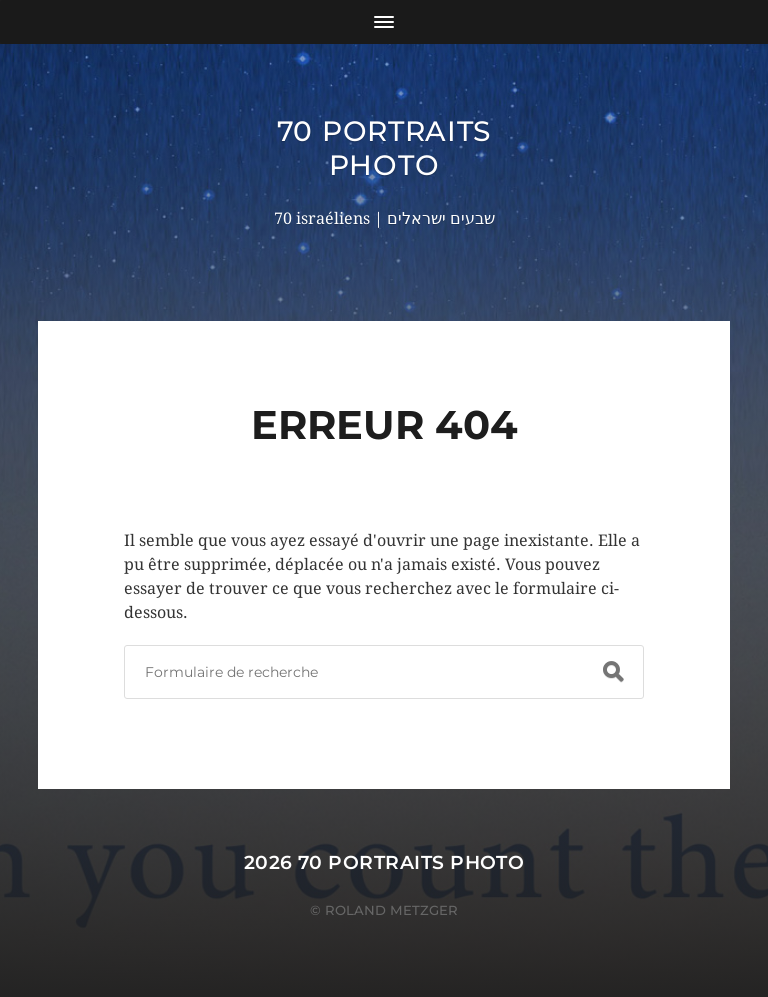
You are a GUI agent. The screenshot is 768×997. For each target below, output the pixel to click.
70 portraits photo (384, 148)
